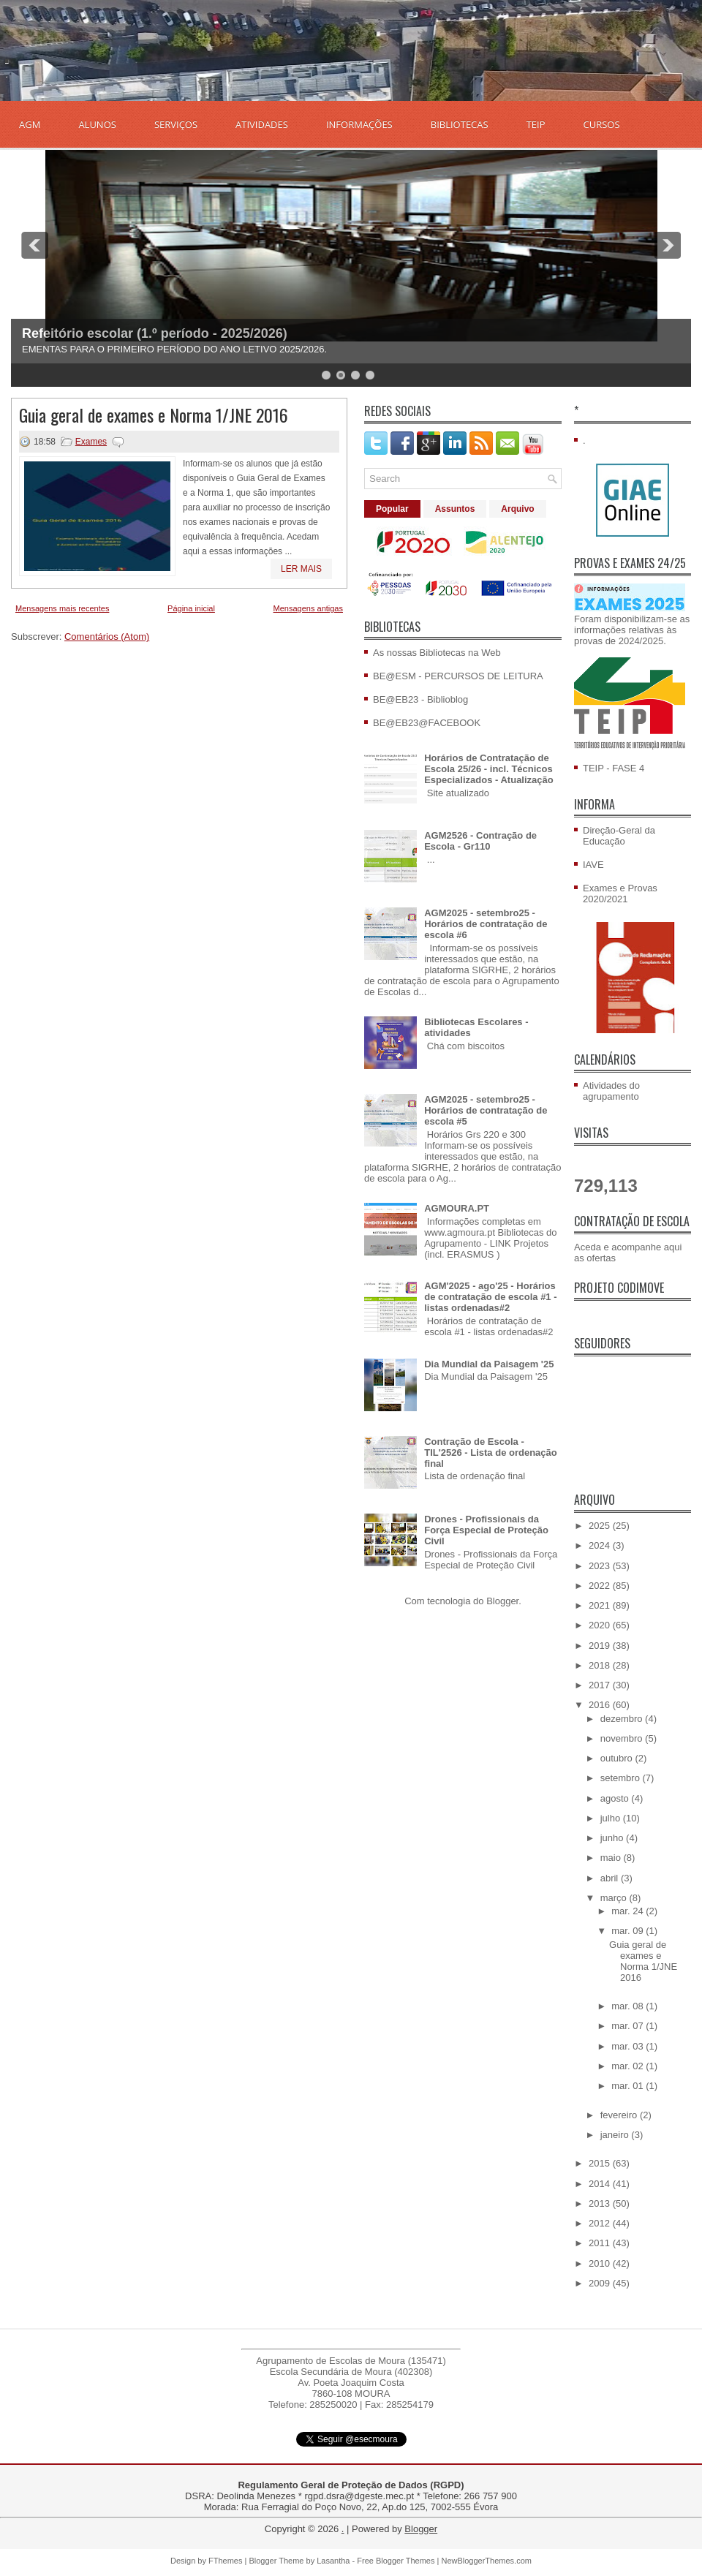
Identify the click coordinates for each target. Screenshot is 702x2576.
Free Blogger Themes (395, 2560)
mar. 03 (628, 2046)
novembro (622, 1738)
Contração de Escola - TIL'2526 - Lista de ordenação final (490, 1452)
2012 (601, 2223)
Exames (91, 442)
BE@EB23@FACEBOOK (426, 722)
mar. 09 (628, 1930)
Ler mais (301, 569)
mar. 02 (628, 2066)
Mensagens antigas (308, 608)
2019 (601, 1645)
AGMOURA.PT (456, 1208)
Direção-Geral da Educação (619, 836)
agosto (616, 1798)
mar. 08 (628, 2006)
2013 (601, 2203)
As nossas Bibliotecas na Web (437, 652)
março (615, 1897)
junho (613, 1837)
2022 (601, 1585)
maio (612, 1857)
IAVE (593, 864)
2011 (601, 2242)
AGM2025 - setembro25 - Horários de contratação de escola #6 (485, 923)
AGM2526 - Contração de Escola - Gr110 (480, 841)
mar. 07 (628, 2025)
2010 (601, 2263)
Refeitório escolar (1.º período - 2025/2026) (154, 333)
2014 (601, 2183)
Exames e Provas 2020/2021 (620, 893)
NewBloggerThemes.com (486, 2560)
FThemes (225, 2560)
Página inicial (191, 608)
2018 (601, 1665)
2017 (601, 1685)
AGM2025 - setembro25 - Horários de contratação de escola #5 (485, 1110)
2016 (601, 1704)
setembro (621, 1777)
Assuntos (455, 509)
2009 (601, 2283)
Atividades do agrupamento (611, 1091)
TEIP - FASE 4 (613, 768)
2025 (601, 1525)
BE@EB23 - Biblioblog (420, 699)
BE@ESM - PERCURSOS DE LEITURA (458, 676)
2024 (601, 1545)
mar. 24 (628, 1910)
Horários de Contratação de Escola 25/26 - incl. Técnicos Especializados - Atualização (489, 768)
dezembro (622, 1718)
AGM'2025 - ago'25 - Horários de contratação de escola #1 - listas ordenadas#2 (490, 1296)
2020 (601, 1625)
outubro (617, 1758)
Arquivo (517, 509)
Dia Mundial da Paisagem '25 (489, 1364)
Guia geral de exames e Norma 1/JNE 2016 (153, 414)
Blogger (502, 1600)
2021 (601, 1605)
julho (611, 1818)
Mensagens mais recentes (62, 608)
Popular (392, 509)
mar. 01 (628, 2085)
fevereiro (620, 2114)
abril (610, 1878)
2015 (601, 2163)
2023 (601, 1565)
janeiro (616, 2134)
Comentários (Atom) (106, 636)
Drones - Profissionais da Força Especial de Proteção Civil (486, 1530)
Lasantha (333, 2560)
